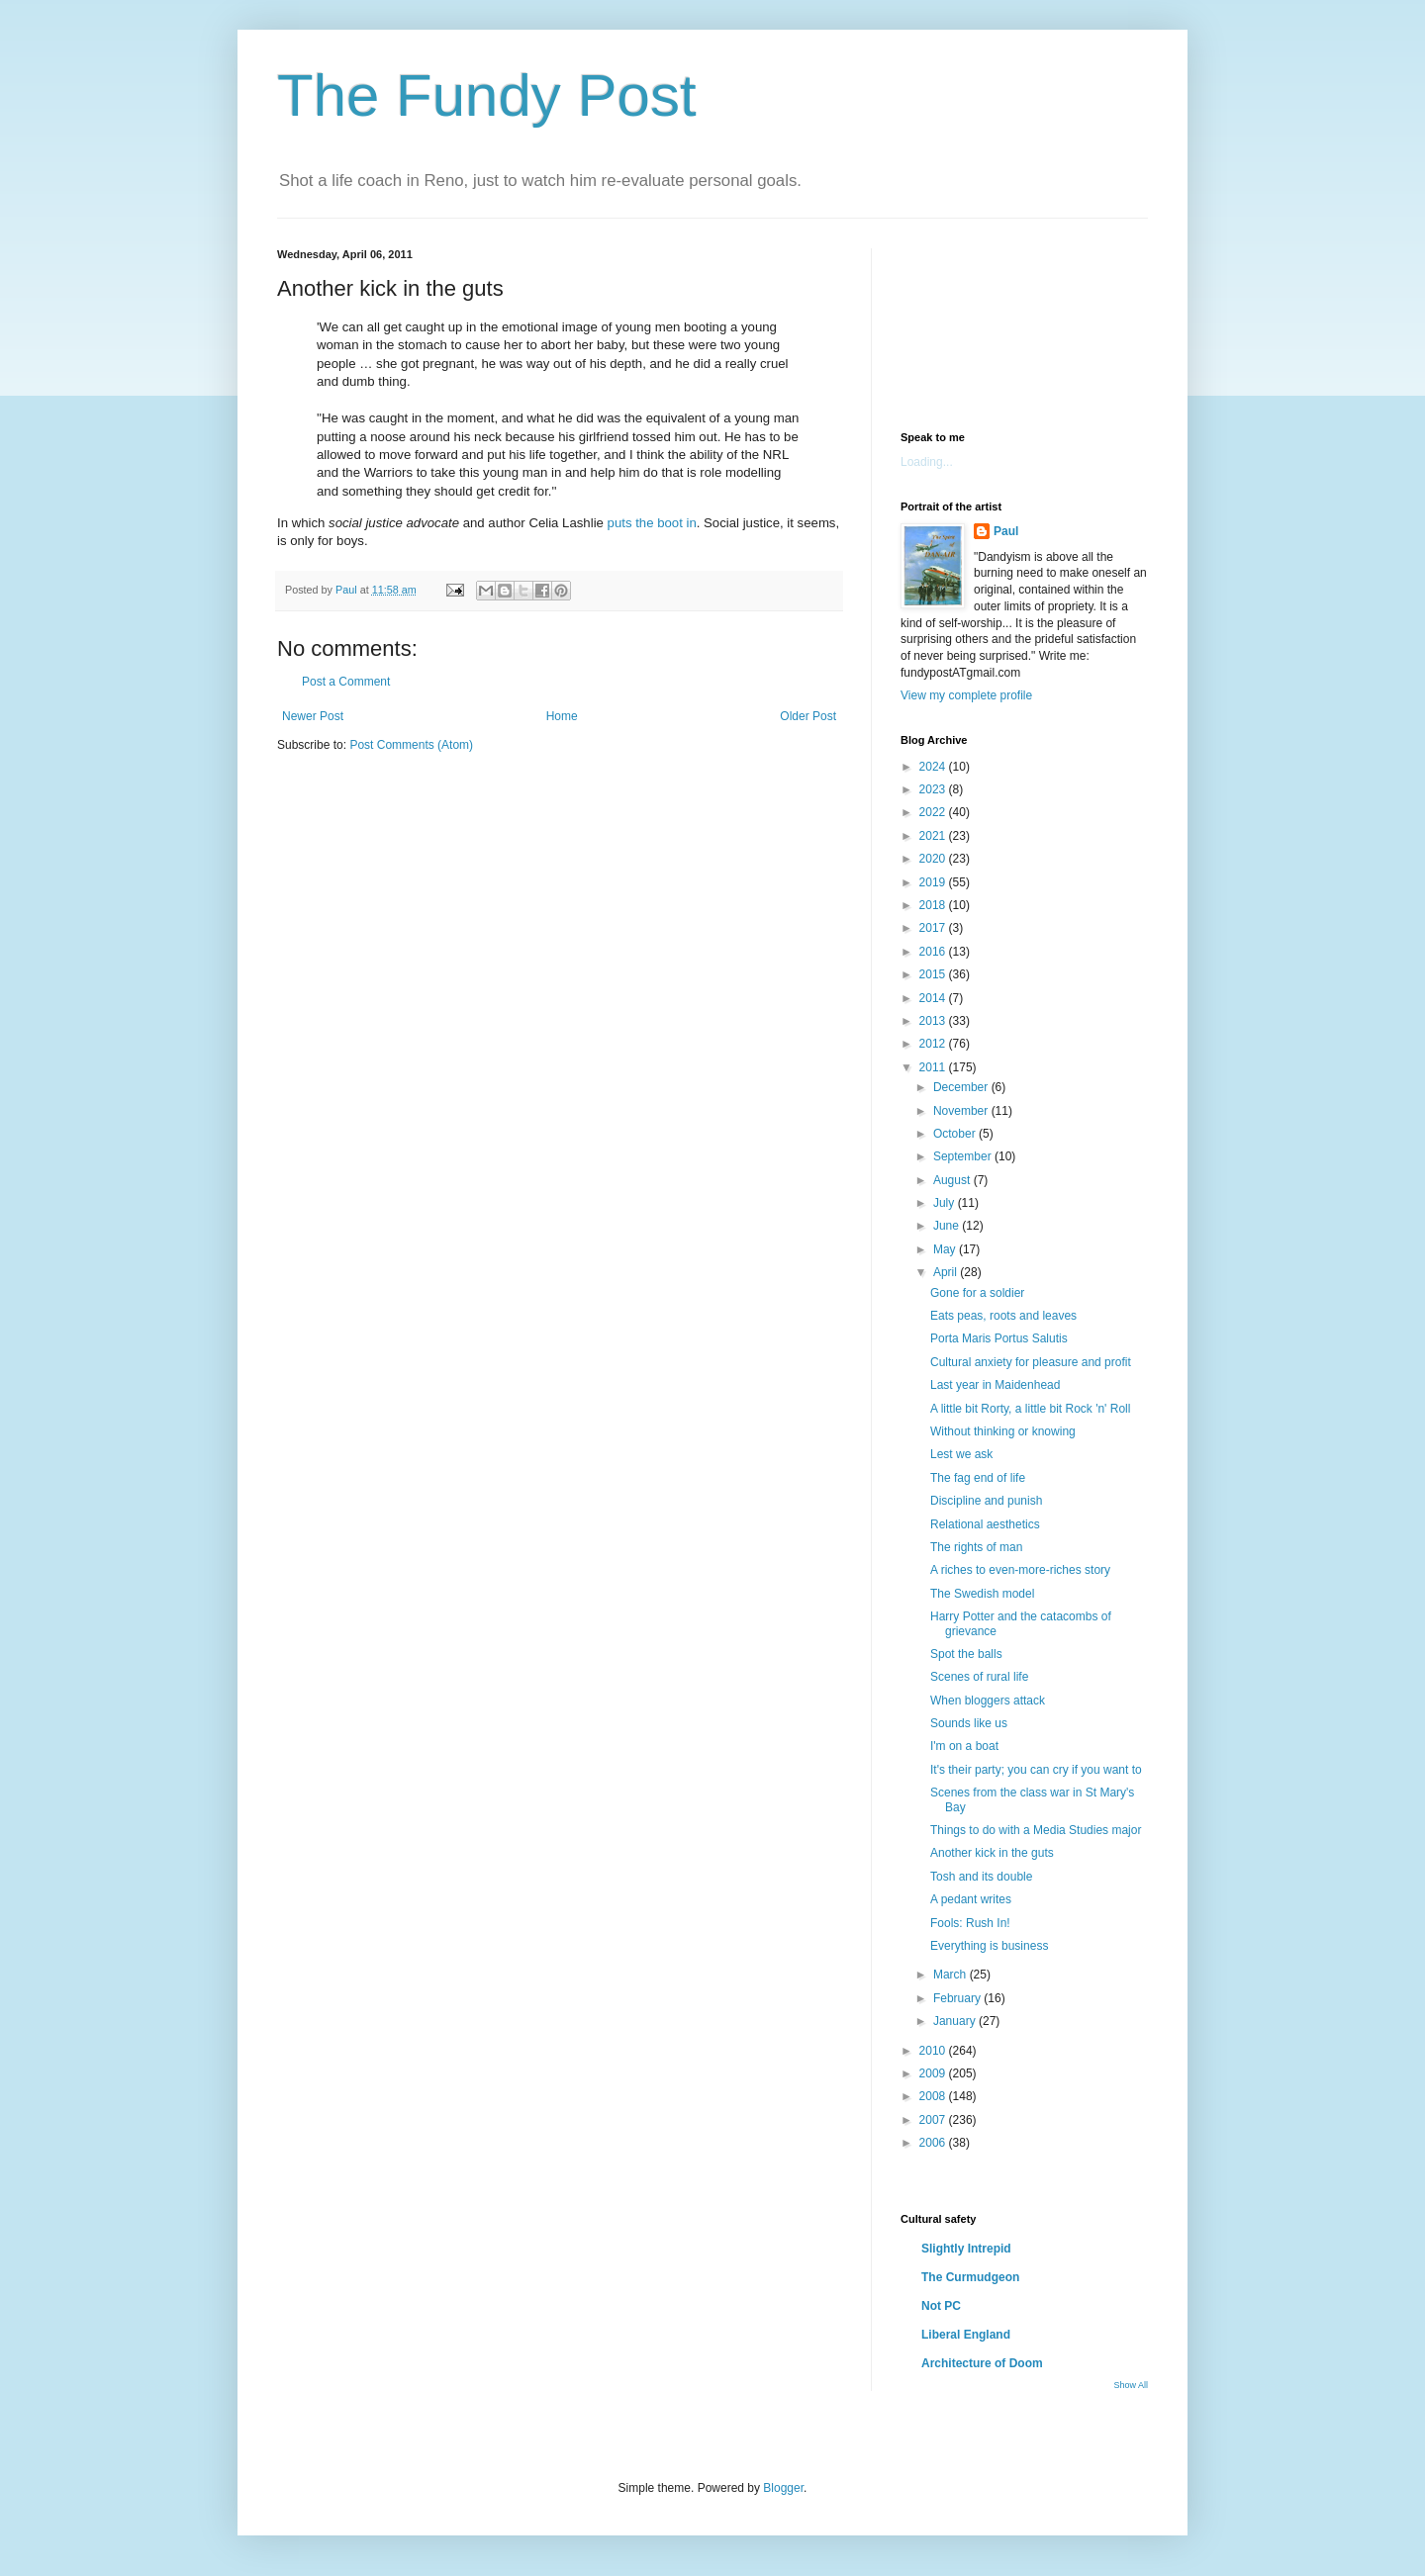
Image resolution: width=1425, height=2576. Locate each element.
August (953, 1180)
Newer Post (312, 716)
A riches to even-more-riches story (1020, 1570)
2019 (934, 882)
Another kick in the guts (992, 1853)
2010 (934, 2051)
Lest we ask (961, 1454)
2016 (934, 952)
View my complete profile (966, 695)
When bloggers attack (987, 1700)
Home (562, 716)
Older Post (808, 716)
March (951, 1974)
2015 (934, 974)
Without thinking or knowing (1003, 1431)
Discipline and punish (986, 1501)
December (962, 1087)
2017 (934, 928)
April (946, 1272)
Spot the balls (966, 1654)
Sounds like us (968, 1723)
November (962, 1111)
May (946, 1249)
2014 (934, 998)
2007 (934, 2120)
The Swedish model (982, 1594)
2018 (934, 905)
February (958, 1998)
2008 (934, 2096)
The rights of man (976, 1547)
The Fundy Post (487, 95)
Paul (1006, 531)
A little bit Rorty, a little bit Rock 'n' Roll (1030, 1409)
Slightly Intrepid (966, 2248)
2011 (934, 1067)
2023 (934, 789)
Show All (1130, 2385)
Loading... (927, 462)
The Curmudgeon (970, 2277)
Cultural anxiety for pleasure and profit (1030, 1362)
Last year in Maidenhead (995, 1385)
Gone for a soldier (977, 1293)
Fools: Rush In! (970, 1923)
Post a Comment (346, 682)
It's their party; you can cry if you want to (1036, 1770)
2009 (934, 2073)
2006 (934, 2143)
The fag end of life (977, 1478)
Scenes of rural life (979, 1677)
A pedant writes (970, 1899)
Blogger (783, 2488)
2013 (934, 1021)
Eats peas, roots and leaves (1003, 1316)
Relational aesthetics (985, 1524)
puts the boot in (652, 522)
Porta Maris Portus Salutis (999, 1338)
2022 (934, 812)
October (956, 1134)
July (945, 1203)
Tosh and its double (981, 1877)
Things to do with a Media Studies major (1035, 1830)
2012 (934, 1044)
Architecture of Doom (982, 2363)
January (956, 2021)
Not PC (941, 2306)
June (947, 1226)
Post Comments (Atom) (411, 745)
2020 (934, 859)
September (964, 1156)
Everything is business (989, 1946)
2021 (934, 836)
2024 (934, 767)
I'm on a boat (964, 1746)
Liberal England (965, 2335)
